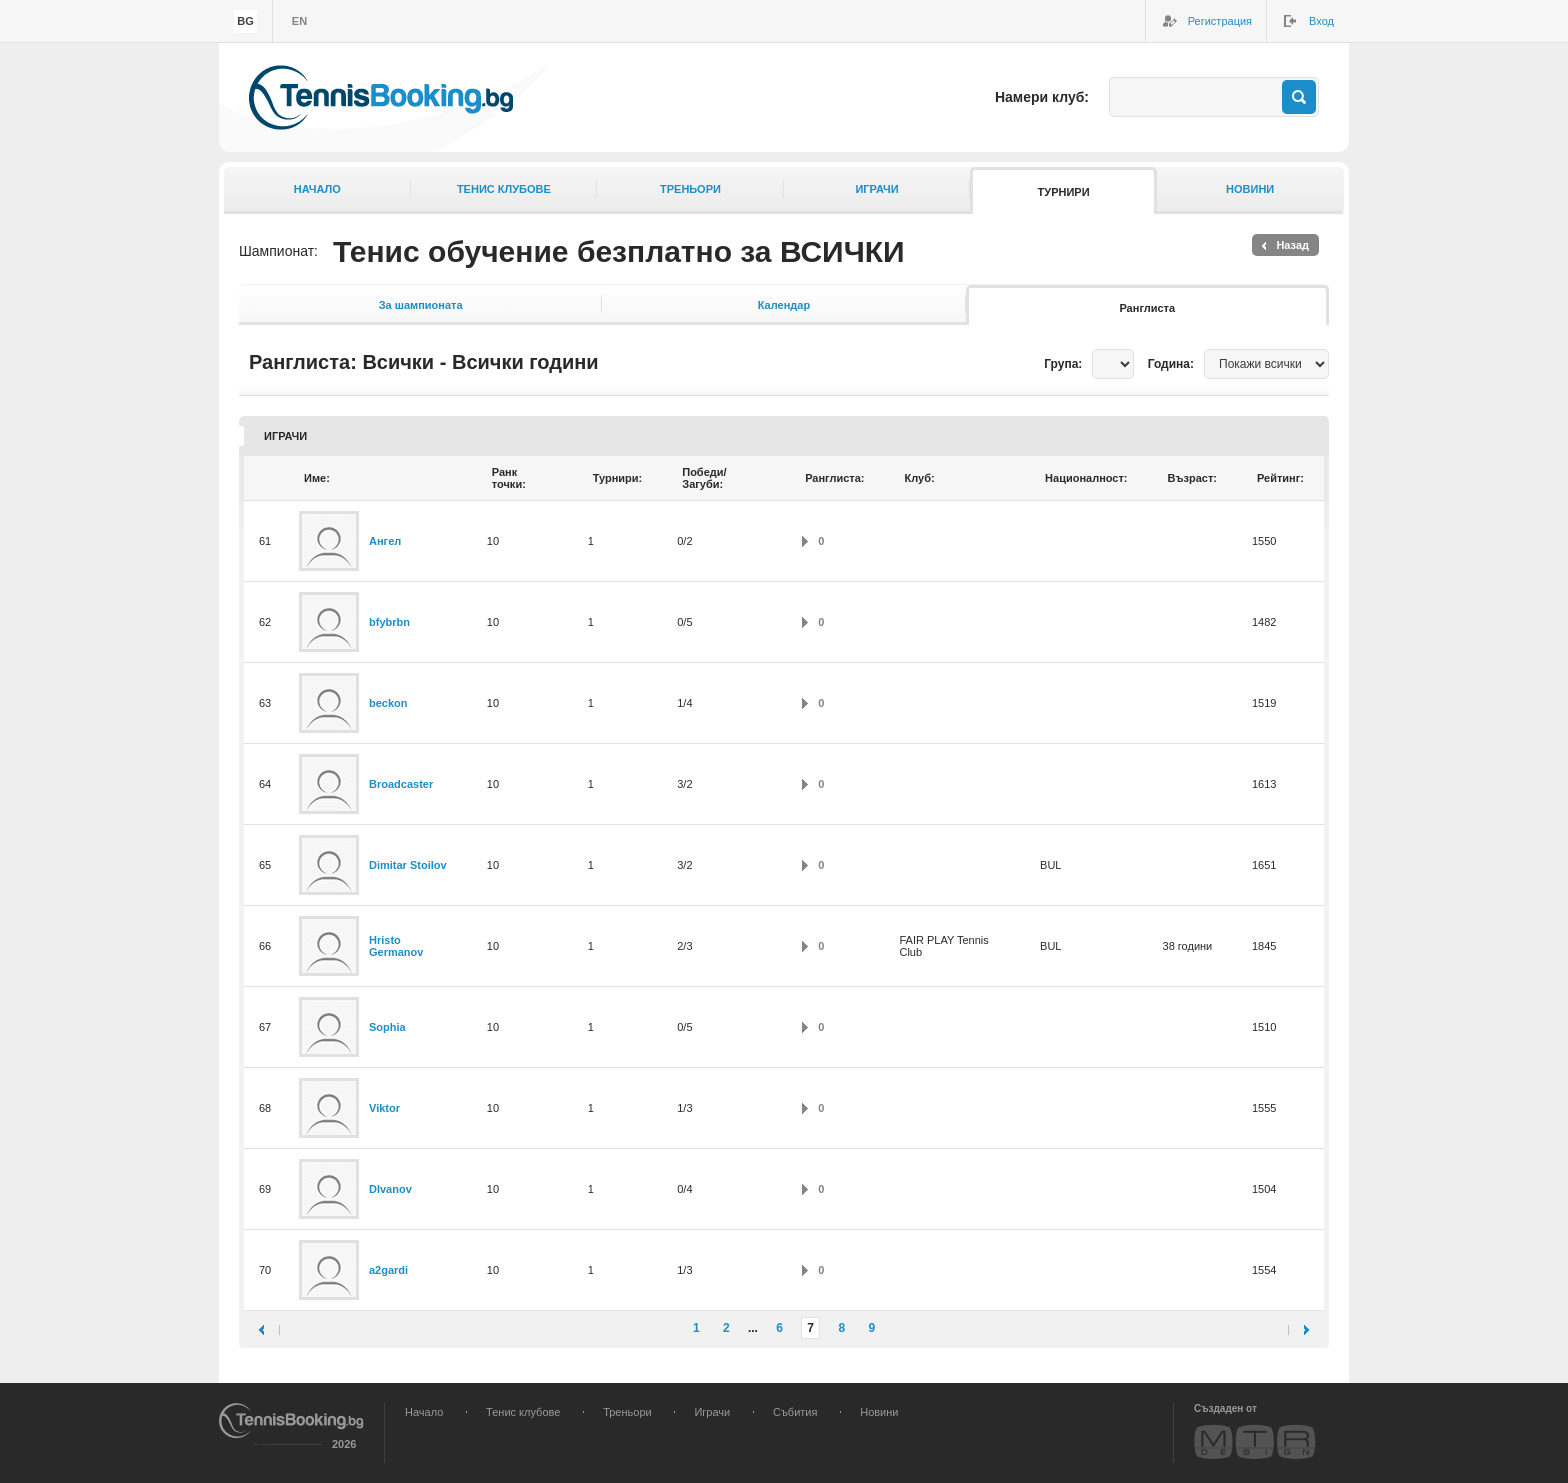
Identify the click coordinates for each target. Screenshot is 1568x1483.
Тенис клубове (504, 189)
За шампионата (421, 305)
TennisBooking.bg (381, 97)
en (299, 21)
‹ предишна (269, 1329)
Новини (1250, 189)
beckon (388, 703)
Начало (317, 189)
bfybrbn (389, 622)
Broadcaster (401, 784)
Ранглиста (1147, 308)
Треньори (690, 189)
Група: (1063, 364)
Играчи (876, 189)
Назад (1292, 245)
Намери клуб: (1042, 97)
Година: (1171, 364)
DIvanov (390, 1189)
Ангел (385, 541)
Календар (784, 305)
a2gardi (388, 1270)
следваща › (1298, 1329)
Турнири (1064, 192)
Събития (795, 1412)
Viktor (384, 1108)
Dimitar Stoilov (408, 865)
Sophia (387, 1027)
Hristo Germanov (396, 946)
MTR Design (1255, 1441)
